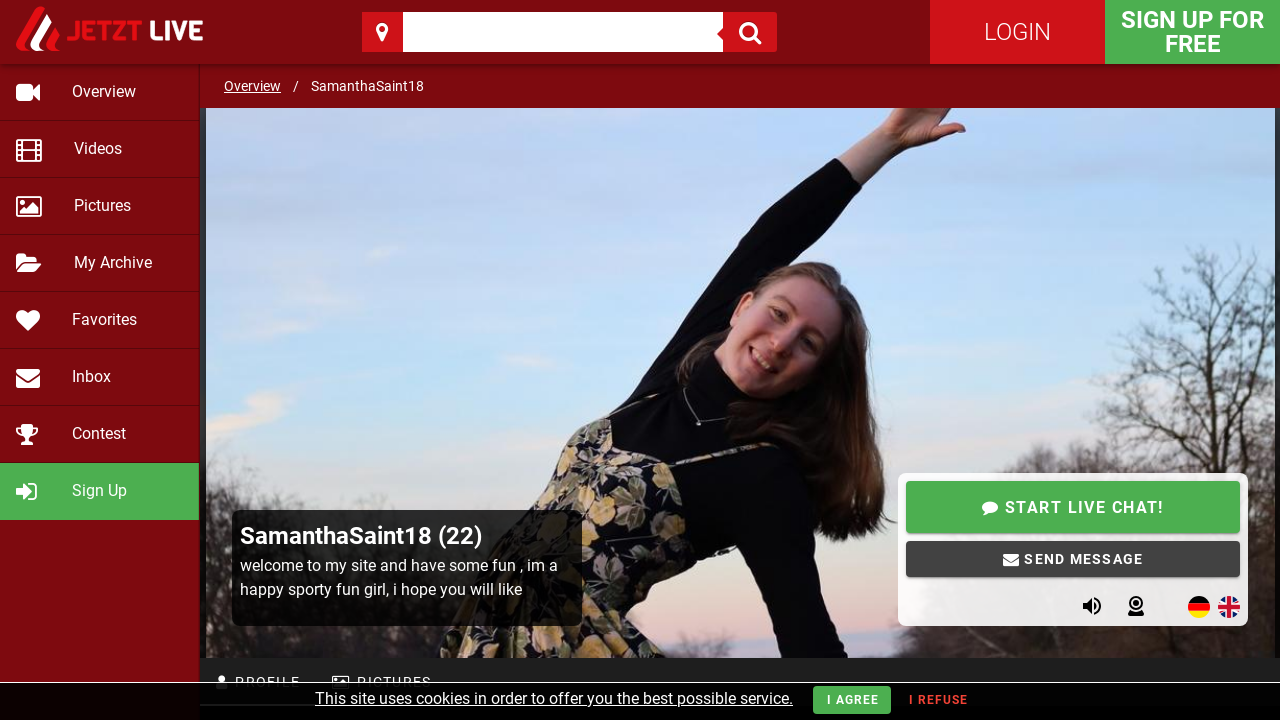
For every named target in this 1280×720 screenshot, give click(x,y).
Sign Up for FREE (1192, 32)
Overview (252, 86)
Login (1017, 32)
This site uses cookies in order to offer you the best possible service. (554, 698)
